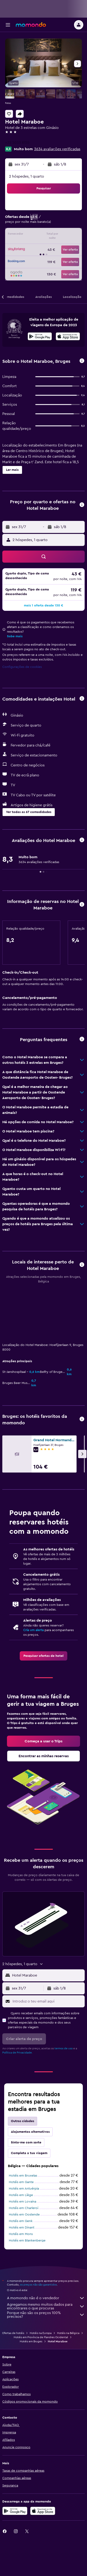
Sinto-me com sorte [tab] (26, 2142)
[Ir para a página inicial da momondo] (31, 24)
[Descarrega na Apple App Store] (42, 2511)
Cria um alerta (33, 1630)
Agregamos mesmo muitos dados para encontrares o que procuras (46, 2306)
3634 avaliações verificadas (57, 149)
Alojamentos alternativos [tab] (30, 2131)
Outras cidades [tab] (22, 2121)
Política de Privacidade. (17, 2052)
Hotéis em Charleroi (23, 2208)
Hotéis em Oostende (24, 2214)
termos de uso (64, 2048)
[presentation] (68, 336)
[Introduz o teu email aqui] (47, 2001)
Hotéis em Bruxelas (23, 2175)
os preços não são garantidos (38, 2284)
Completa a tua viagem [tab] (29, 2153)
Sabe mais (15, 636)
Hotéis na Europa (41, 2333)
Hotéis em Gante (21, 2182)
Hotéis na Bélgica (68, 2333)
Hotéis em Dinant (21, 2227)
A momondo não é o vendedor (46, 2298)
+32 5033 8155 (17, 142)
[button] (8, 25)
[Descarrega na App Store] (68, 337)
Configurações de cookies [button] (22, 667)
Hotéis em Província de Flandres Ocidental (41, 2337)
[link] (43, 1656)
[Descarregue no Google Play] (14, 2511)
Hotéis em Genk (20, 2221)
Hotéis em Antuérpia (24, 2188)
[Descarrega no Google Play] (40, 337)
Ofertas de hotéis (13, 2333)
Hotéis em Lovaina (22, 2201)
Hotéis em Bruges (31, 2341)
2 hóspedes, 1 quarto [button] (26, 176)
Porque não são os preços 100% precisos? (46, 2314)
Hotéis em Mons (21, 2234)
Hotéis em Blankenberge (27, 2240)
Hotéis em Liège (21, 2195)
